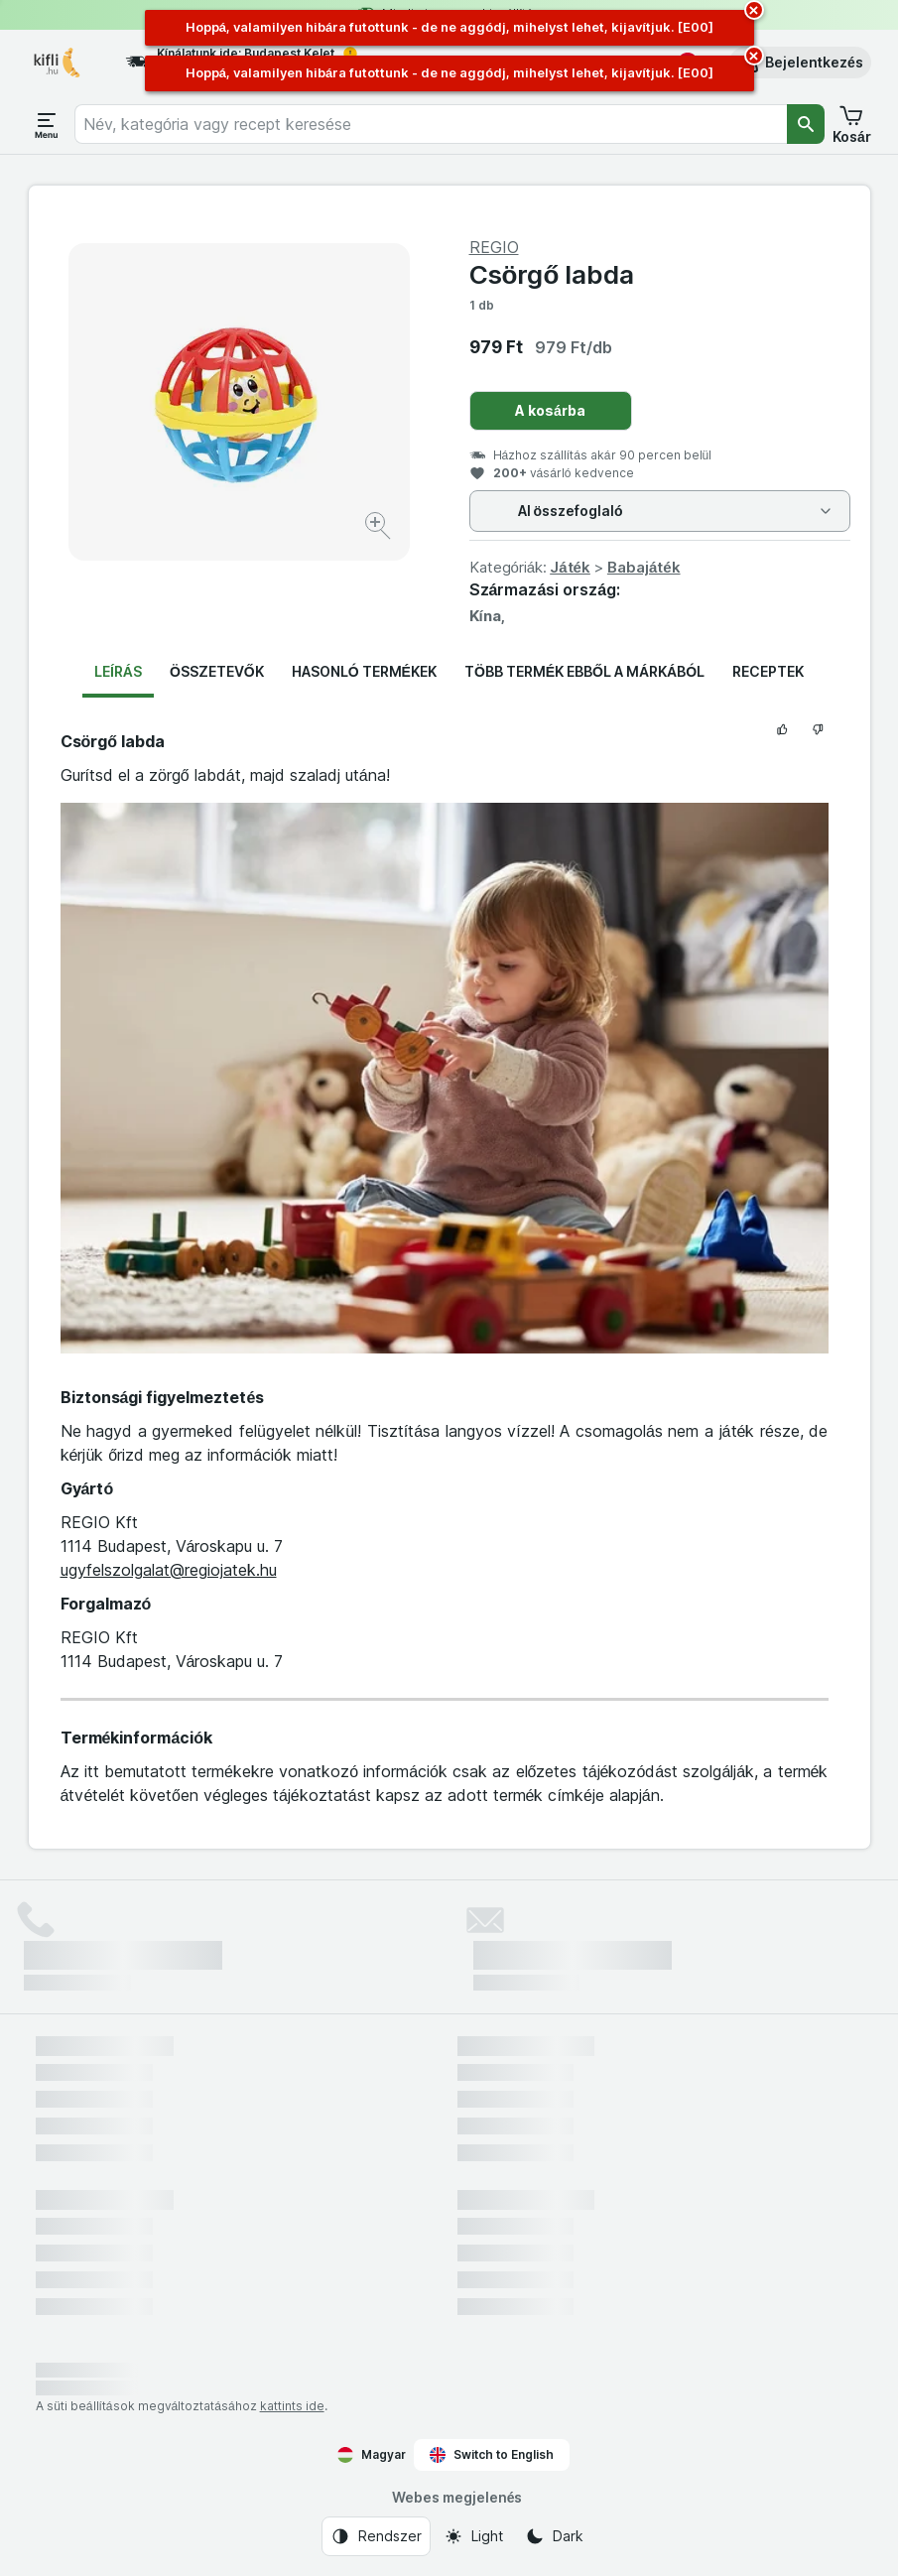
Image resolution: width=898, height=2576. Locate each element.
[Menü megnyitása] (46, 124)
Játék (570, 567)
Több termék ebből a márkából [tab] (584, 671)
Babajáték (644, 567)
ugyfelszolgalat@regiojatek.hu (169, 1570)
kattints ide (292, 2405)
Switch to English (492, 2455)
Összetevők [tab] (217, 671)
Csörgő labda (552, 274)
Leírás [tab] (118, 671)
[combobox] (430, 124)
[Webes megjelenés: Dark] (554, 2536)
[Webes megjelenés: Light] (473, 2536)
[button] (800, 62)
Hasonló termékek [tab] (364, 671)
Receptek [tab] (768, 671)
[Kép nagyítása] (379, 528)
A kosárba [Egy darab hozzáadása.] (550, 410)
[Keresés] (806, 124)
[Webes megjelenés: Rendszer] (376, 2536)
